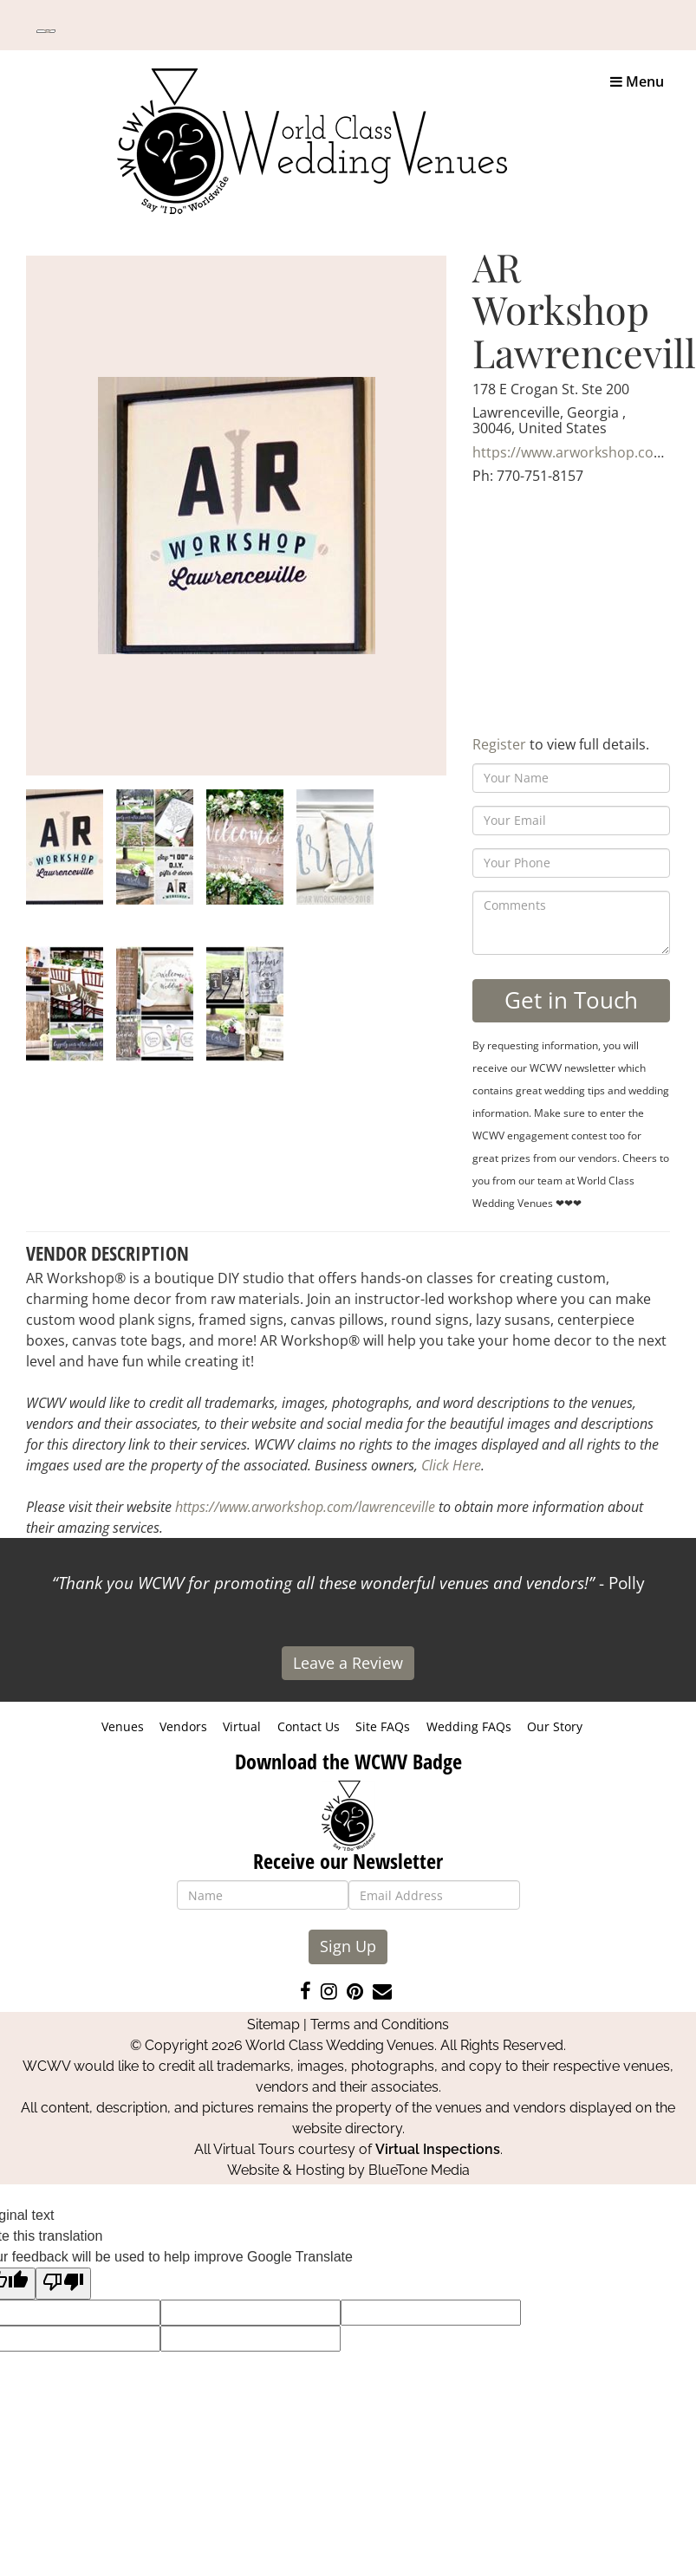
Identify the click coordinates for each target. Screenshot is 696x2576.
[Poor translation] (63, 2284)
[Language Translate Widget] (45, 31)
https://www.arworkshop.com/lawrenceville (305, 1506)
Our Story (554, 1726)
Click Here (451, 1465)
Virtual (242, 1726)
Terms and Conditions (379, 2024)
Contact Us (308, 1726)
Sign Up (348, 1946)
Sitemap (273, 2024)
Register (499, 744)
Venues (122, 1726)
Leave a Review (348, 1662)
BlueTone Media (419, 2170)
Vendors (183, 1726)
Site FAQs (382, 1726)
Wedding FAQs (468, 1726)
